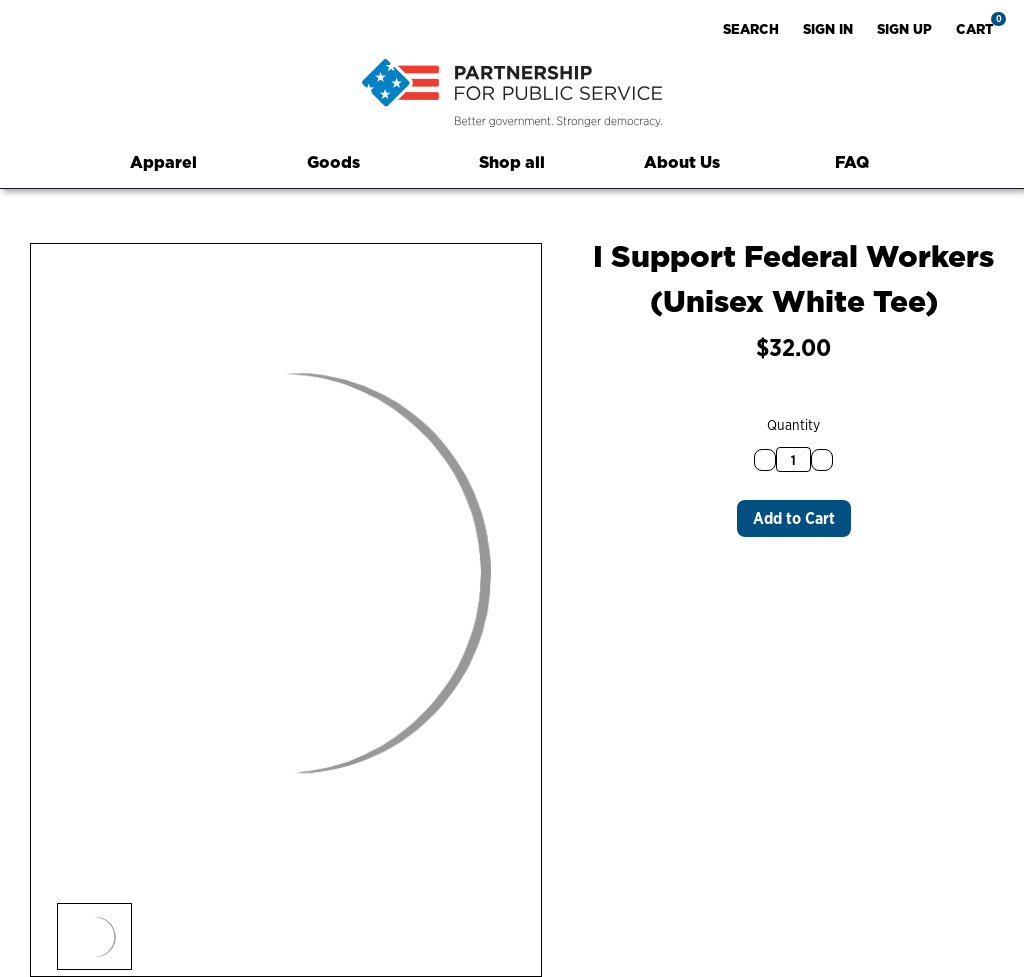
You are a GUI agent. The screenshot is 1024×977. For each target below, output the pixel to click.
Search (751, 29)
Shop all (512, 162)
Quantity (793, 425)
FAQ (852, 162)
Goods (342, 162)
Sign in (828, 29)
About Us (682, 162)
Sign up (904, 29)
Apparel (172, 162)
